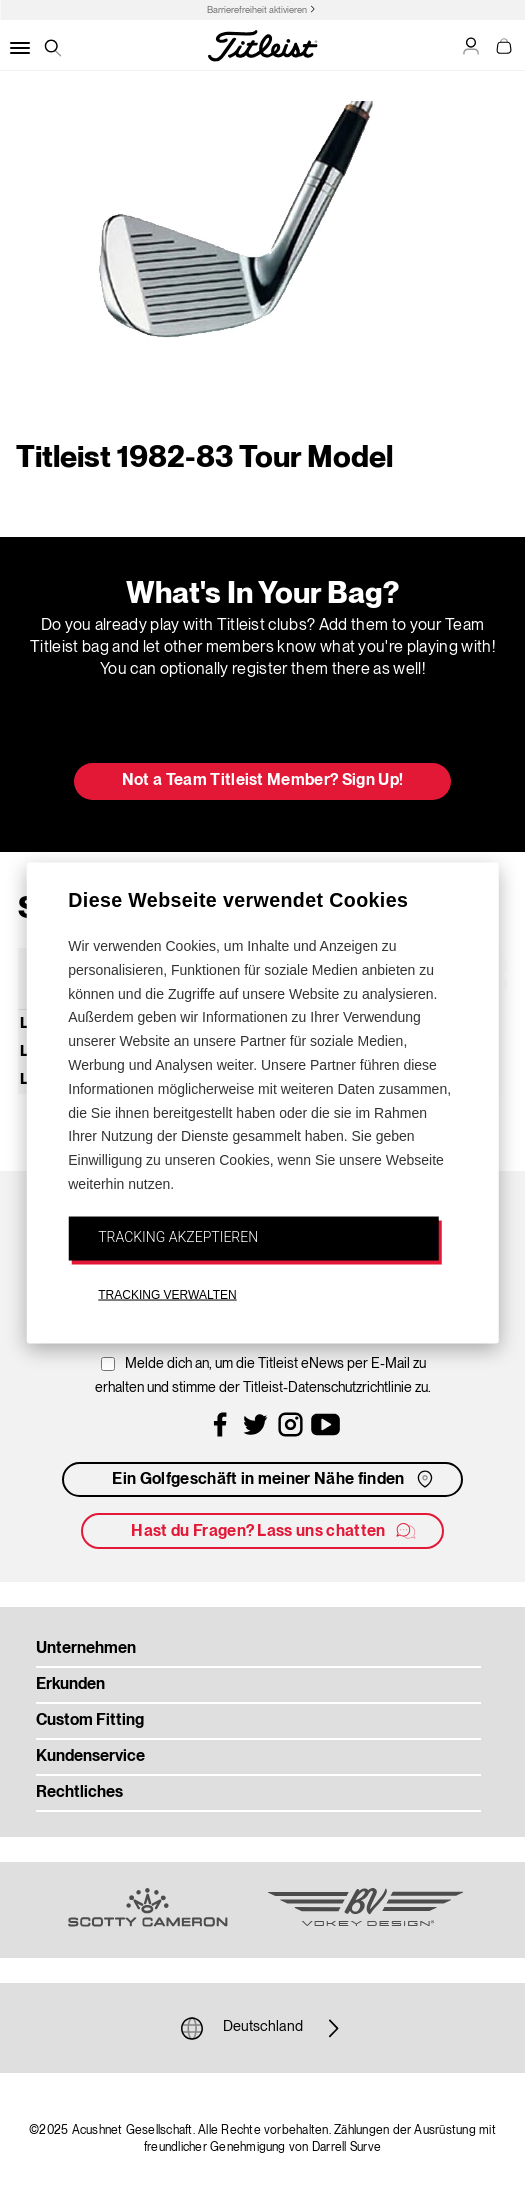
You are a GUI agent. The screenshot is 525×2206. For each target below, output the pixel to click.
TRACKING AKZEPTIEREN (178, 1236)
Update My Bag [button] (262, 729)
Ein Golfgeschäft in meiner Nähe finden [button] (274, 1479)
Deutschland (263, 2028)
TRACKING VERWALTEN (167, 1294)
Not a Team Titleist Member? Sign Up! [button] (263, 781)
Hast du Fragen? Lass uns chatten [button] (274, 1531)
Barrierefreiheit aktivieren (257, 10)
